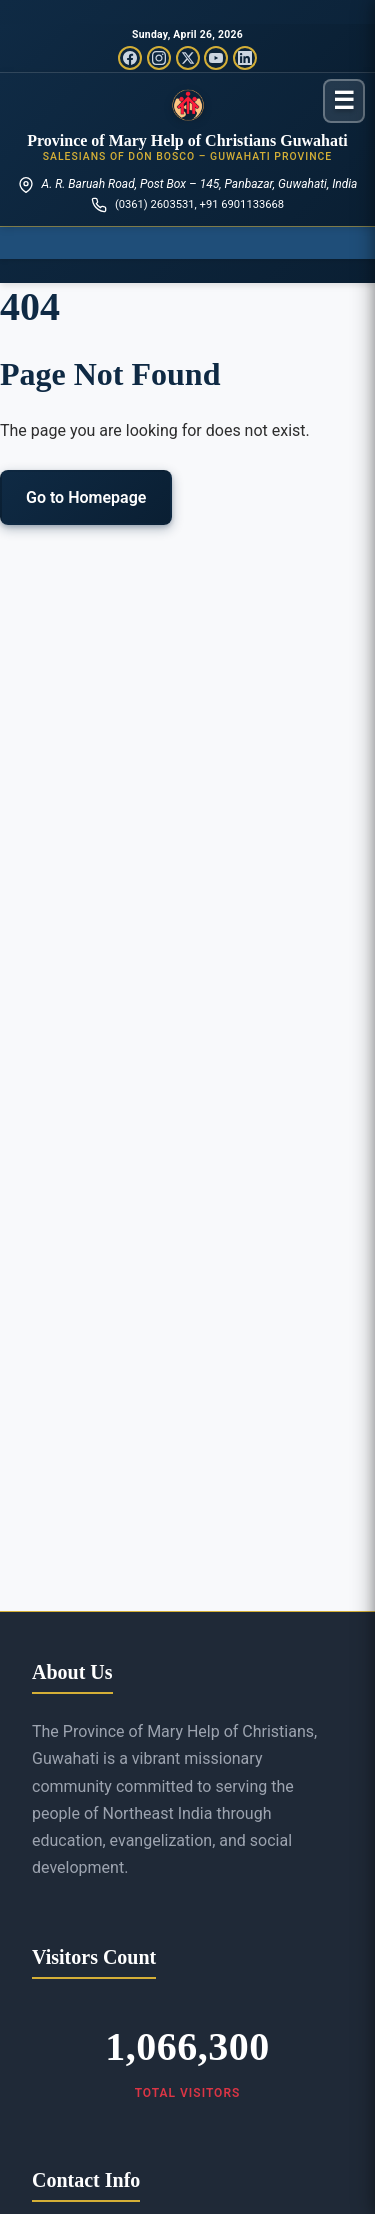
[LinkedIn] (245, 58)
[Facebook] (130, 58)
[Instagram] (159, 58)
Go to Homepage (86, 497)
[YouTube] (216, 58)
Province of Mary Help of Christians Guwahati (187, 140)
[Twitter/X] (188, 58)
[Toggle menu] (344, 100)
